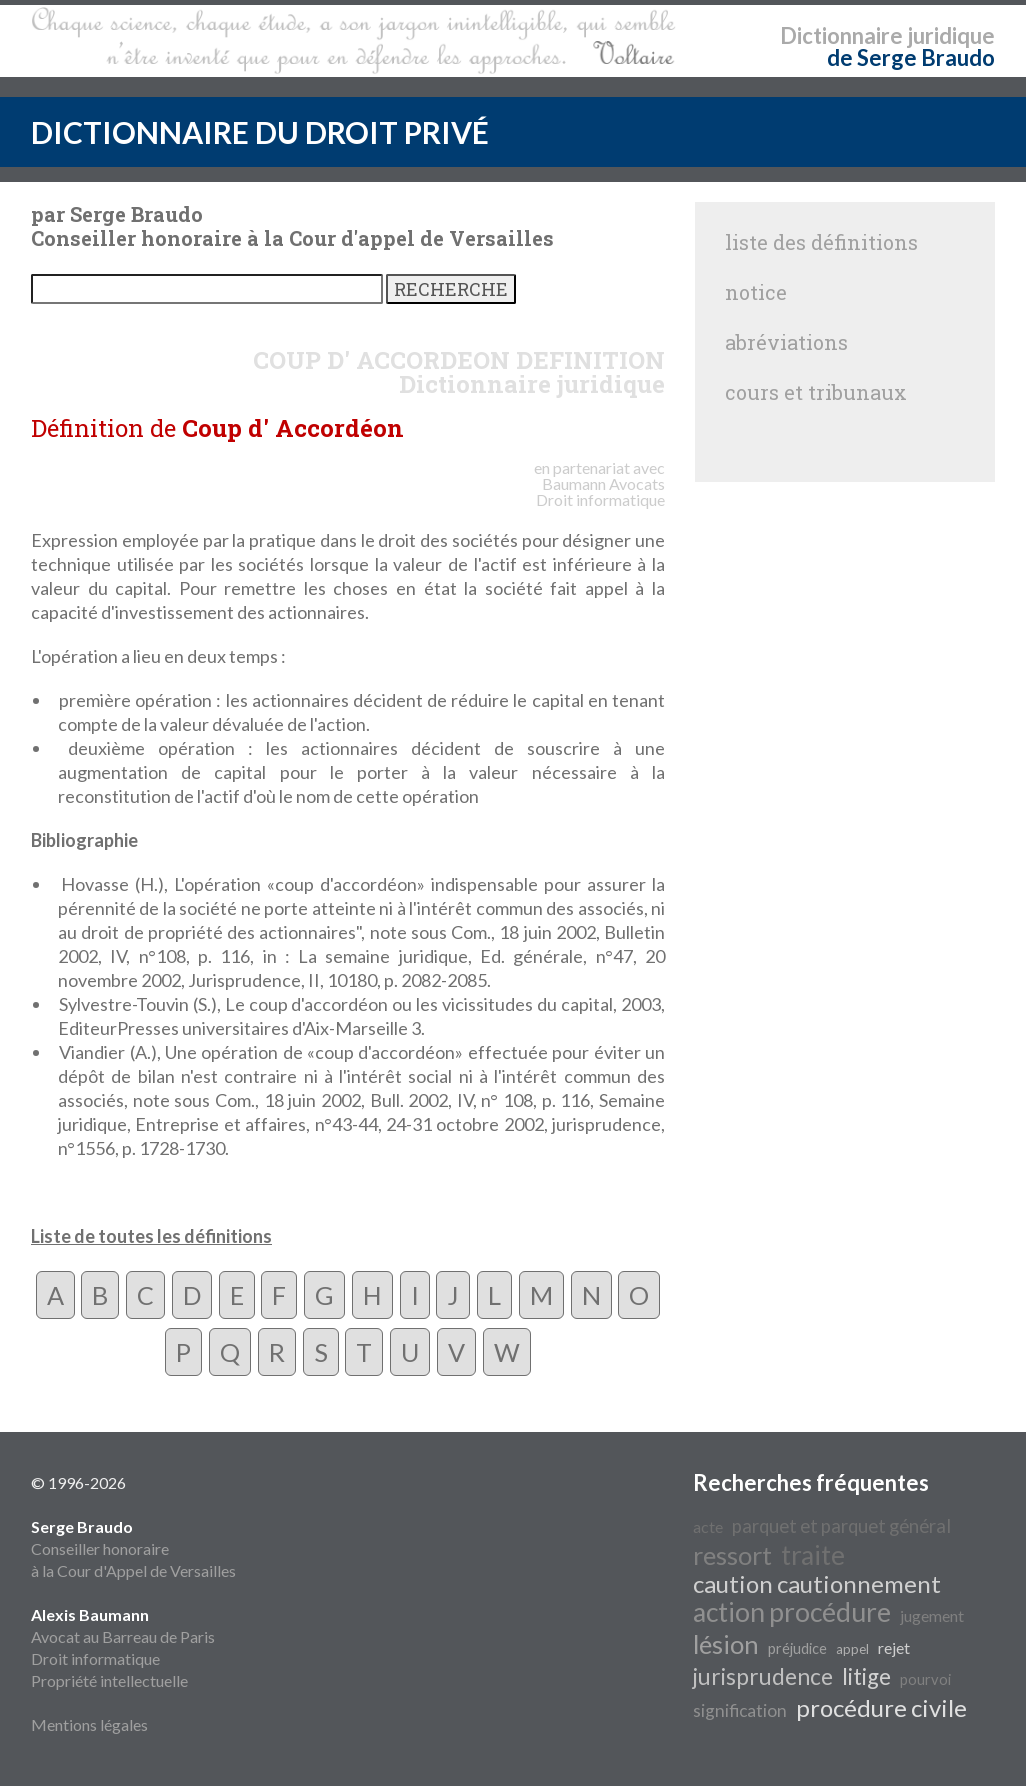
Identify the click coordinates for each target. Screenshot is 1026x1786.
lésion (726, 1644)
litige (866, 1676)
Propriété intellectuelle (109, 1680)
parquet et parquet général (841, 1526)
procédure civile (881, 1707)
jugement (932, 1615)
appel (852, 1649)
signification (740, 1710)
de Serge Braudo (911, 57)
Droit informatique (95, 1658)
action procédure (792, 1612)
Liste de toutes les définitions (151, 1236)
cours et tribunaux (816, 392)
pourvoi (925, 1679)
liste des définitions (821, 242)
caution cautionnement (817, 1583)
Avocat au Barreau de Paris (123, 1636)
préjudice (797, 1648)
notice (756, 292)
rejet (894, 1647)
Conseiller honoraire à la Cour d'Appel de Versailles (133, 1548)
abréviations (786, 342)
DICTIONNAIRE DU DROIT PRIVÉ (260, 132)
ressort (732, 1555)
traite (813, 1555)
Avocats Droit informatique (600, 491)
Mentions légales (89, 1724)
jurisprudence (763, 1676)
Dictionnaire (841, 35)
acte (708, 1526)
